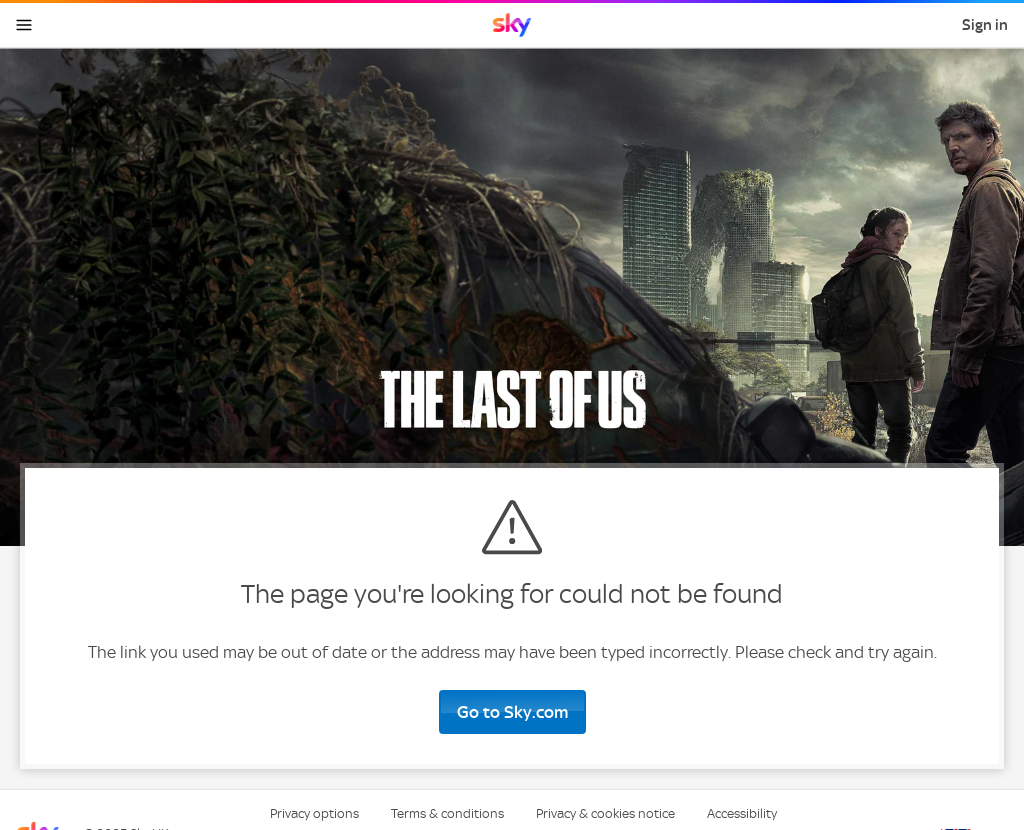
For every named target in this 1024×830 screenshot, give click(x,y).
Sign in (985, 25)
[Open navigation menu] (24, 25)
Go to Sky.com (512, 712)
